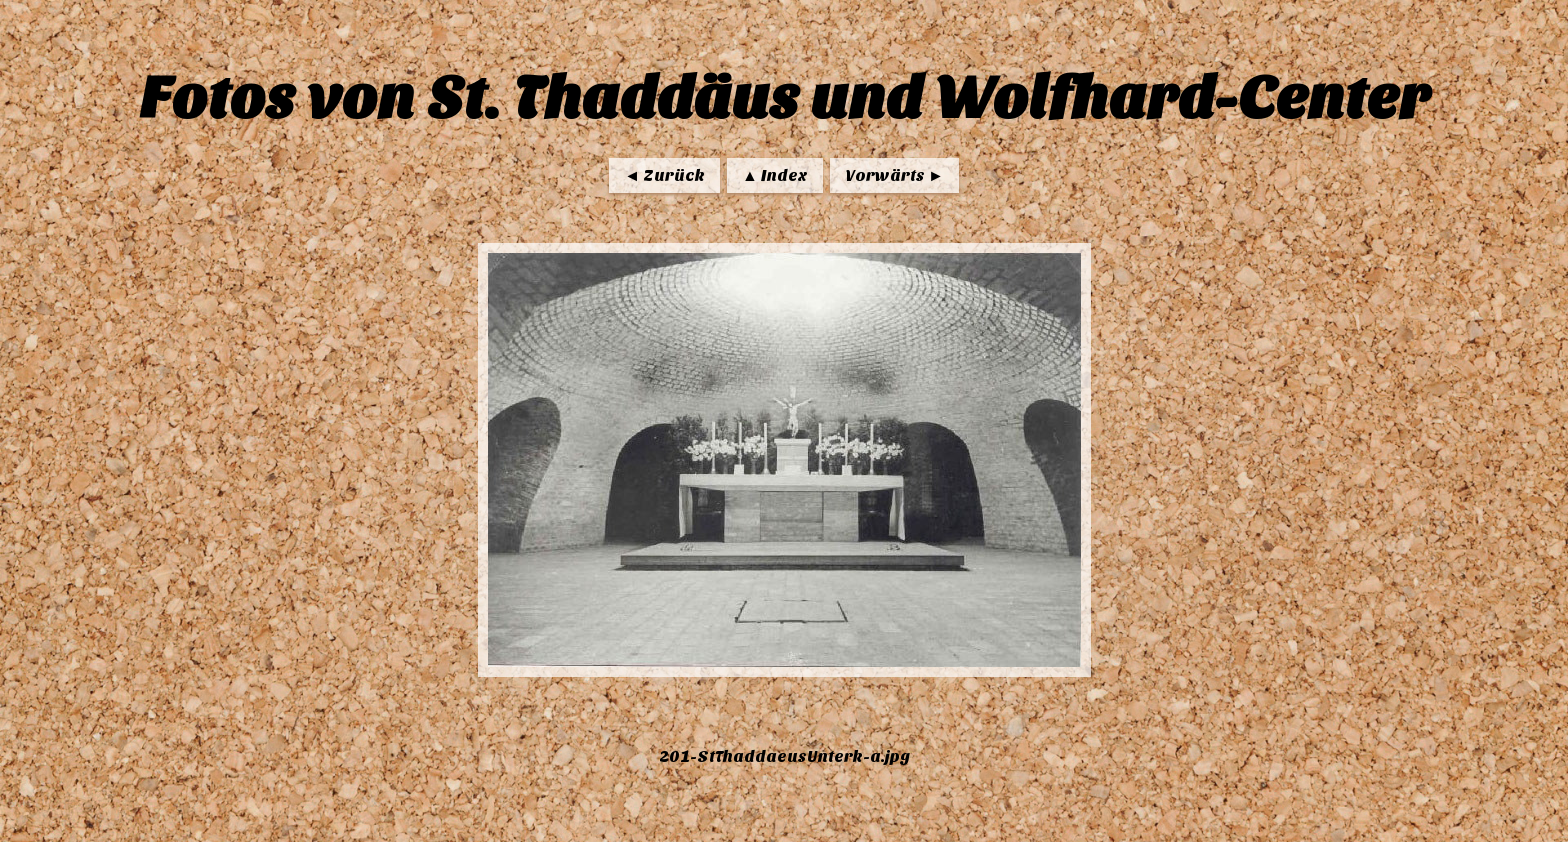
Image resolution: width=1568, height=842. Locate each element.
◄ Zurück (664, 175)
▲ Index (775, 175)
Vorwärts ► (894, 175)
